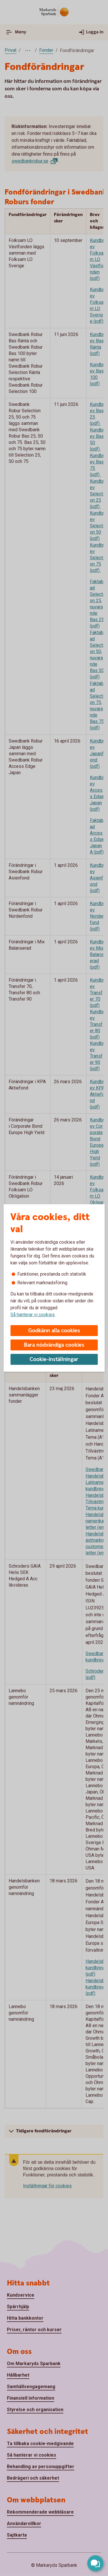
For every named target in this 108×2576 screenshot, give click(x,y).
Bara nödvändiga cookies (54, 1345)
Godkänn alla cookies (54, 1330)
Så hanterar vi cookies (32, 1314)
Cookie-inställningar (54, 1359)
